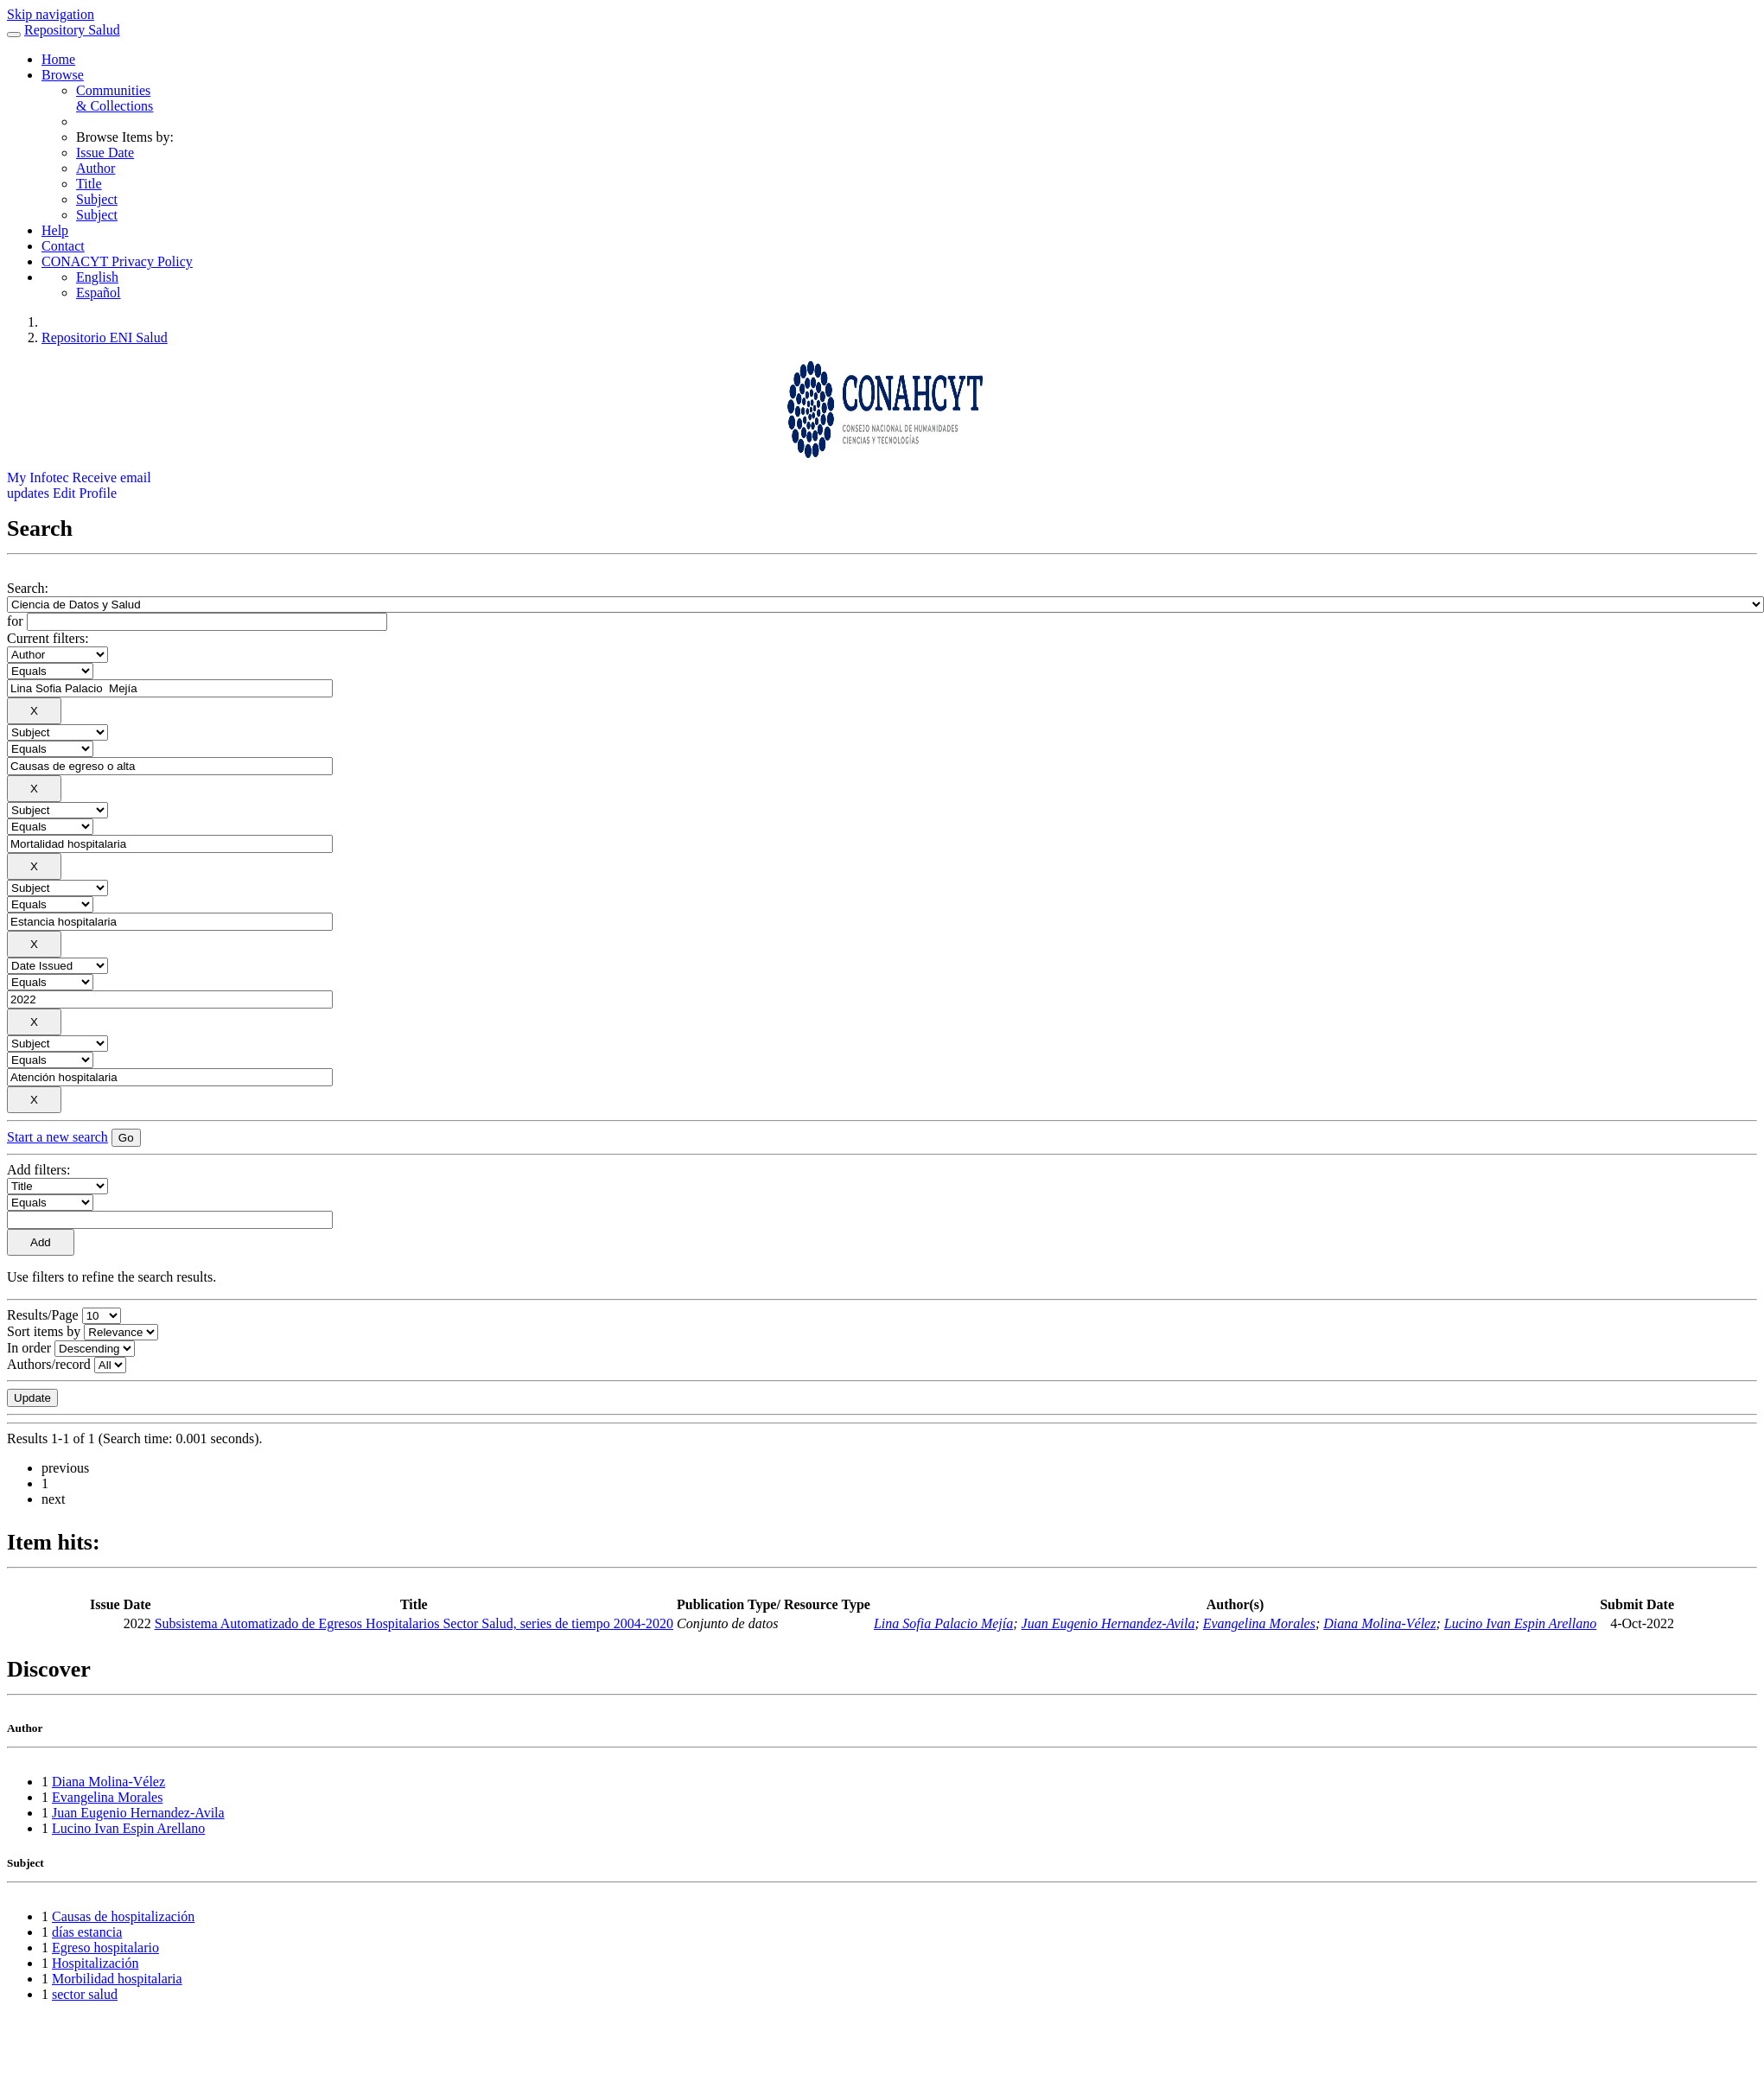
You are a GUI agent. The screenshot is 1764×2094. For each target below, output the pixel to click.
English (97, 277)
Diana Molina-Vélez (1379, 1623)
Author (95, 168)
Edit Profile (85, 493)
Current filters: (48, 638)
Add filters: (38, 1169)
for (15, 621)
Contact (63, 246)
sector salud (85, 1994)
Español (98, 292)
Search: (27, 588)
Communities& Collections (114, 98)
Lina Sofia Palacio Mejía (943, 1623)
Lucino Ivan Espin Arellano (1520, 1623)
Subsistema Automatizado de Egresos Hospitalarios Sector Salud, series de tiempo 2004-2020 (414, 1623)
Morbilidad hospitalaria (117, 1978)
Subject (97, 199)
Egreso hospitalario (105, 1947)
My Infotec (38, 477)
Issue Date (105, 152)
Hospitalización (95, 1963)
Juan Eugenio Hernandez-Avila (1108, 1623)
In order (29, 1347)
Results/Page (43, 1315)
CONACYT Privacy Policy (117, 261)
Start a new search (57, 1137)
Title (89, 183)
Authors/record (49, 1364)
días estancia (87, 1932)
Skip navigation (50, 14)
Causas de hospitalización (123, 1916)
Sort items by (43, 1331)
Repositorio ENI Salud (104, 337)
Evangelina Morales (1259, 1623)
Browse (62, 74)
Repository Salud (72, 29)
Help (54, 230)
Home (58, 59)
